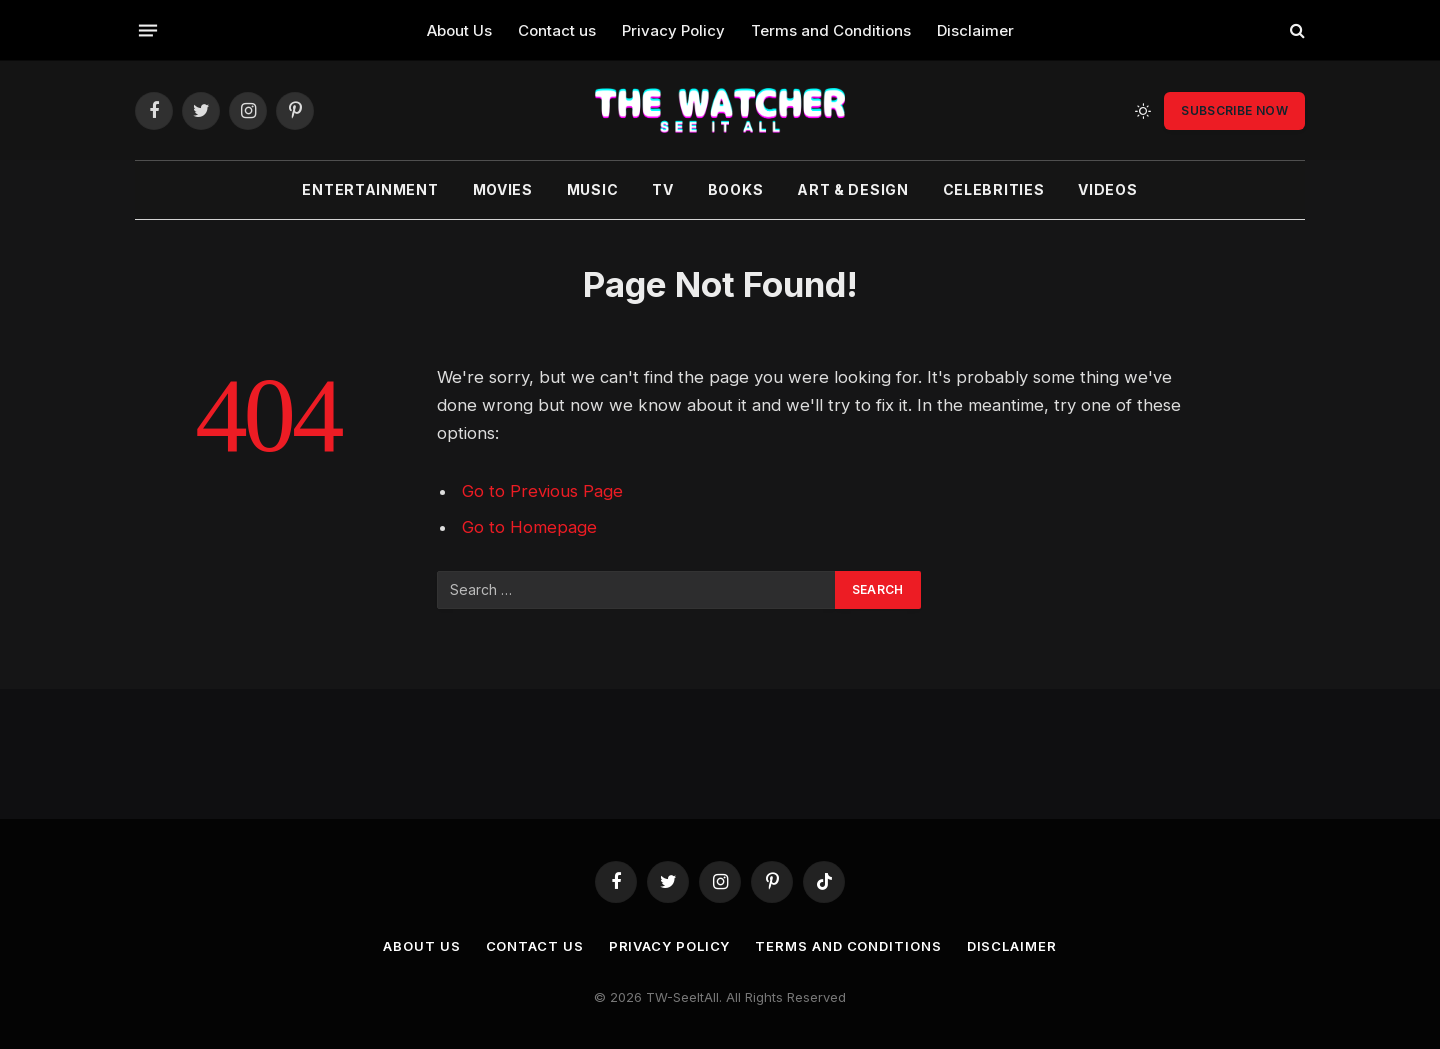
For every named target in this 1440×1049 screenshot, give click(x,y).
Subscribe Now (1234, 110)
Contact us (557, 30)
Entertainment (370, 189)
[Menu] (148, 30)
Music (593, 189)
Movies (503, 189)
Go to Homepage (529, 527)
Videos (1107, 189)
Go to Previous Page (542, 491)
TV (662, 189)
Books (736, 189)
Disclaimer (975, 30)
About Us (459, 30)
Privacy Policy (673, 30)
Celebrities (994, 189)
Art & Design (852, 189)
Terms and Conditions (831, 30)
